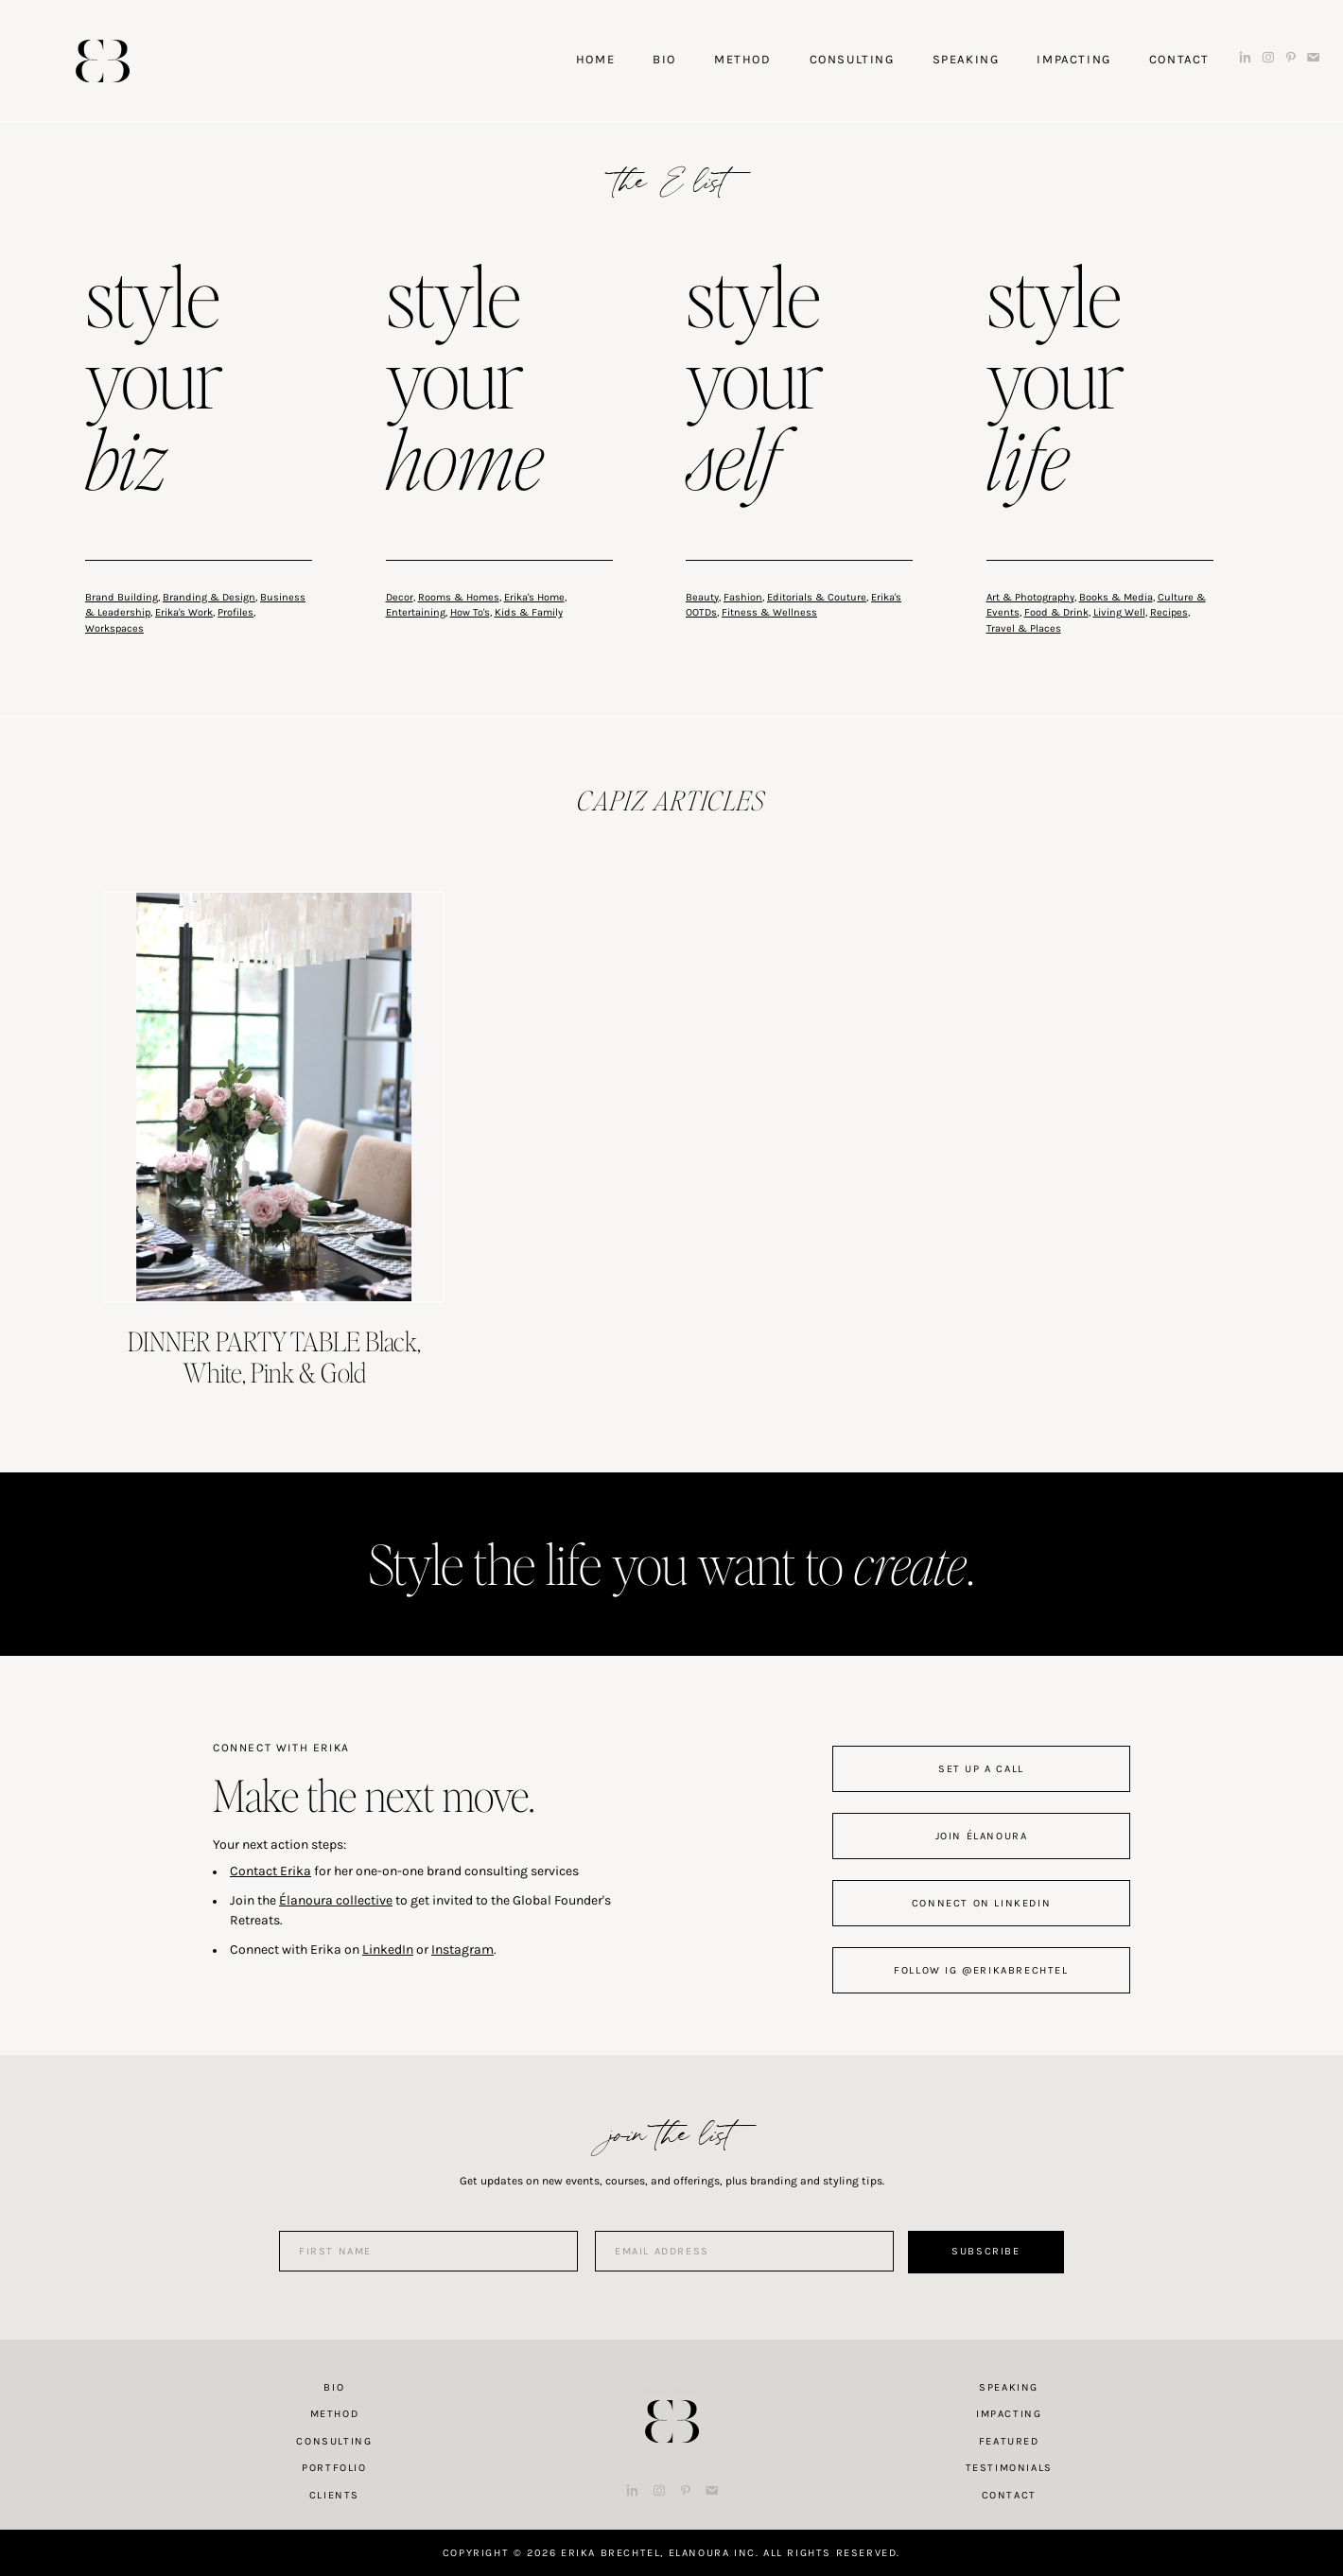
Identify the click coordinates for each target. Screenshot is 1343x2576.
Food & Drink (1056, 612)
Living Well (1119, 612)
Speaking (1008, 2387)
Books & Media (1116, 597)
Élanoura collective (335, 1900)
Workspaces (114, 628)
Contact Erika (270, 1871)
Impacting (1008, 2414)
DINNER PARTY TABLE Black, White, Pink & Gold (274, 1357)
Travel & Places (1023, 628)
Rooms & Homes (458, 597)
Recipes (1169, 612)
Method (334, 2414)
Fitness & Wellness (769, 612)
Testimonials (1009, 2468)
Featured (1009, 2441)
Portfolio (334, 2468)
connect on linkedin (981, 1903)
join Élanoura (981, 1836)
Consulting (334, 2441)
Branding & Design (209, 597)
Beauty (702, 597)
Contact (1009, 2495)
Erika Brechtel (103, 61)
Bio (333, 2387)
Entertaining (415, 612)
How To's (470, 612)
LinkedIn (387, 1949)
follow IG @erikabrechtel (981, 1970)
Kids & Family (529, 612)
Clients (334, 2495)
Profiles (235, 612)
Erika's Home (534, 597)
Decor (399, 597)
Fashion (743, 597)
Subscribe (985, 2251)
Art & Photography (1030, 597)
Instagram (462, 1949)
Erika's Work (184, 612)
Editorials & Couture (816, 597)
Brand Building (121, 597)
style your (154, 382)
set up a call (981, 1769)
